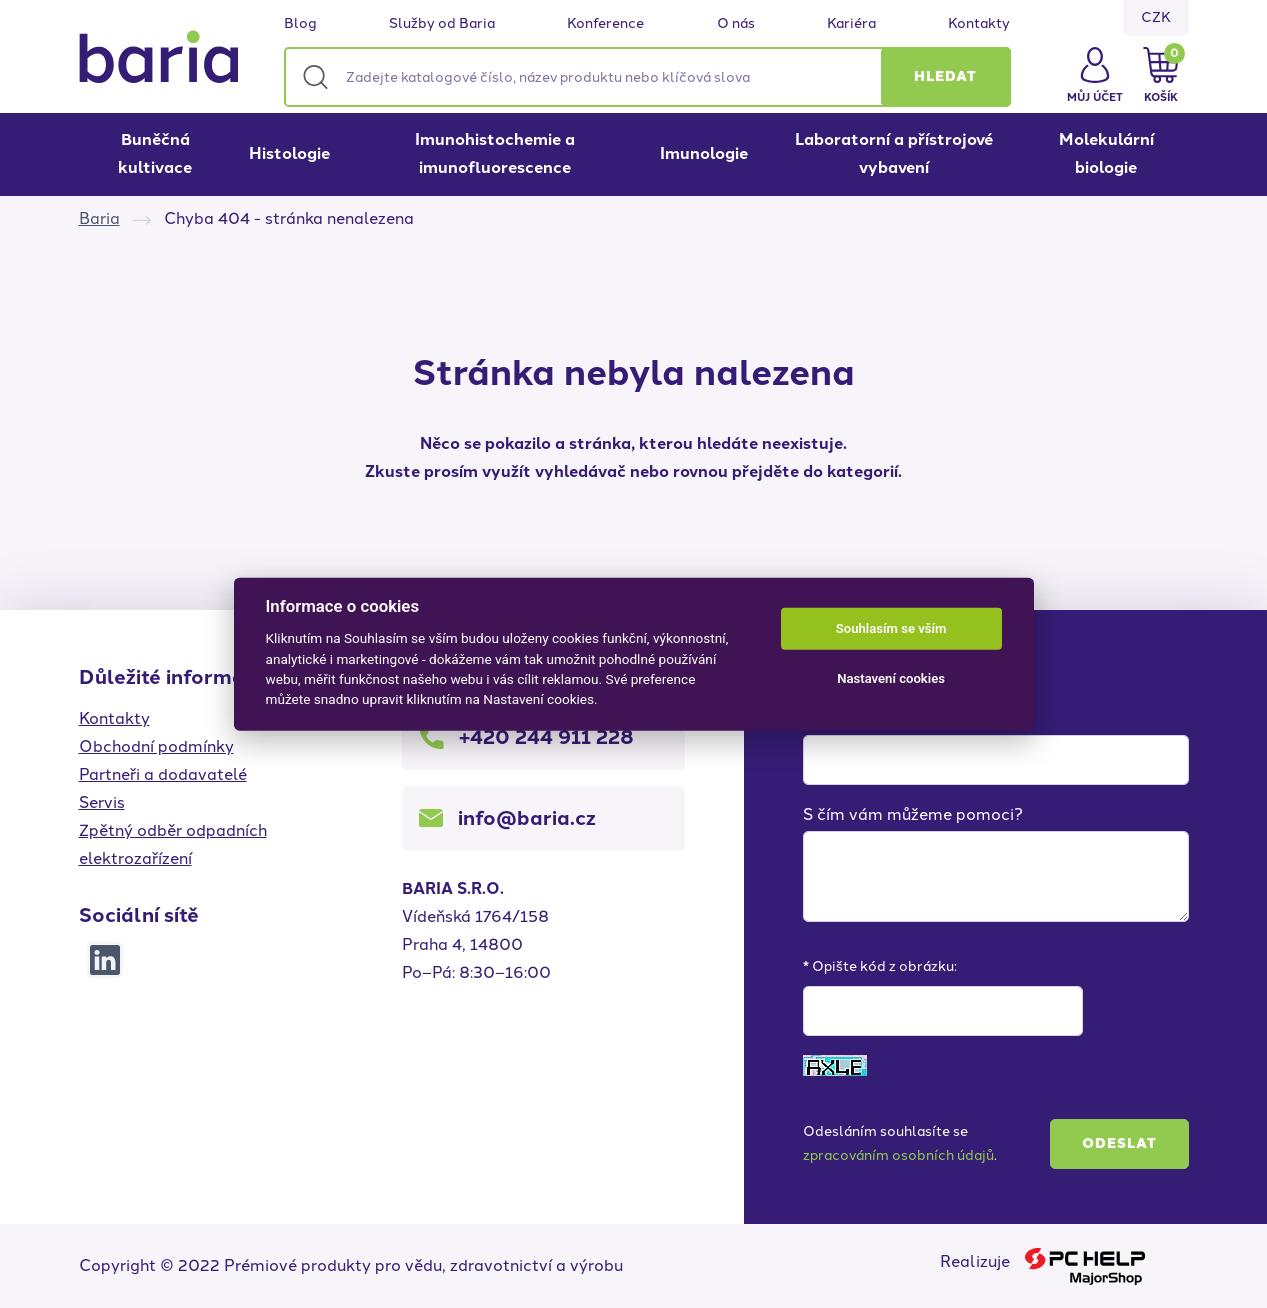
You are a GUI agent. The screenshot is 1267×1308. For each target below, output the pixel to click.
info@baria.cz (527, 818)
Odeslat (1119, 1143)
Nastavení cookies (891, 678)
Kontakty (979, 24)
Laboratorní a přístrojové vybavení (894, 153)
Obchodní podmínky (156, 746)
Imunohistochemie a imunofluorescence (495, 153)
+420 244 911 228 (546, 737)
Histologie (289, 153)
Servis (102, 802)
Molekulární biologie (1106, 153)
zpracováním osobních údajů (898, 1155)
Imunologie (704, 153)
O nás (736, 24)
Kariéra (851, 24)
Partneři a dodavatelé (163, 774)
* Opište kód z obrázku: (880, 966)
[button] (946, 77)
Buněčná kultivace (155, 153)
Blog (300, 24)
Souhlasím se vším (891, 628)
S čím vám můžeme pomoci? (913, 814)
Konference (605, 24)
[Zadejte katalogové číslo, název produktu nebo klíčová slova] (647, 77)
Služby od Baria (442, 24)
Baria (99, 218)
